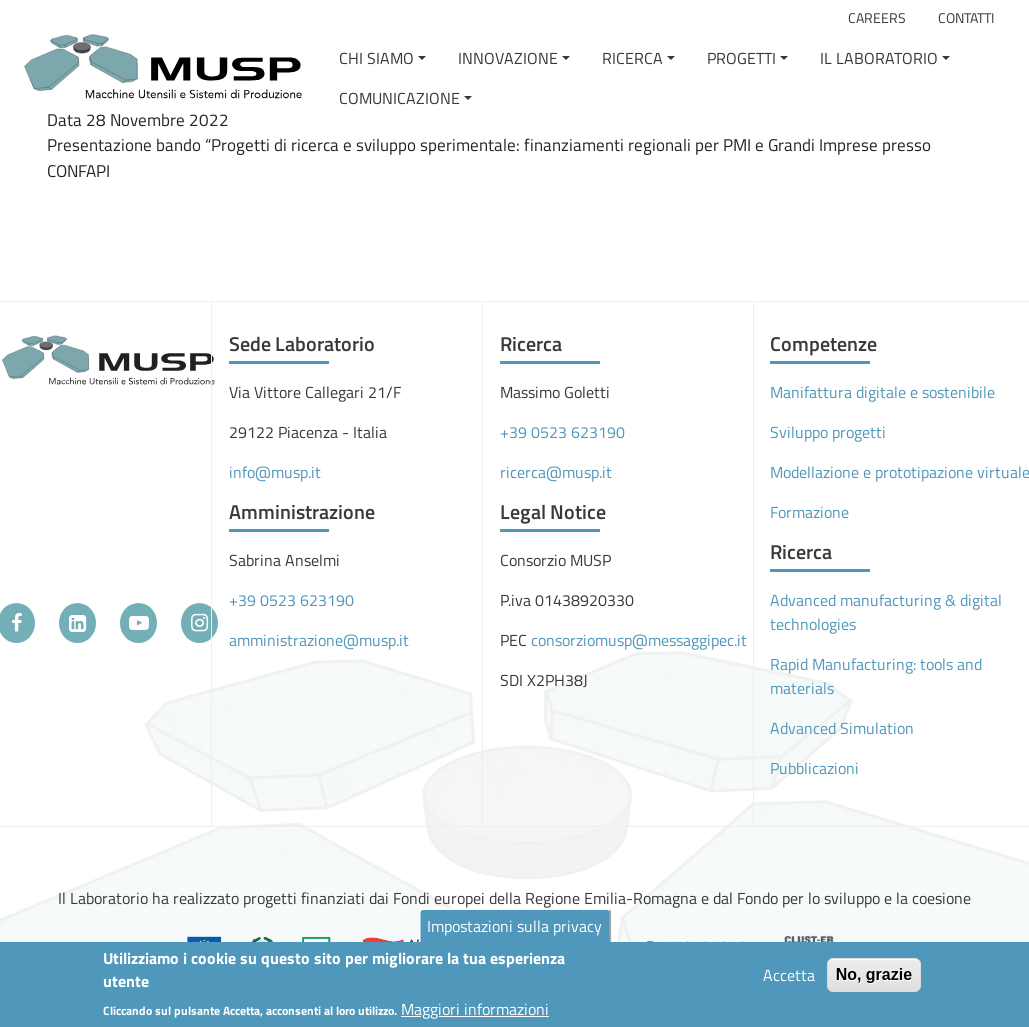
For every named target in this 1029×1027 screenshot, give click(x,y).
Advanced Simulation (842, 728)
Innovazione (508, 58)
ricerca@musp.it (556, 472)
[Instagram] (199, 623)
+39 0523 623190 (291, 600)
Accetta (789, 979)
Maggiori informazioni (475, 1012)
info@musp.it (275, 472)
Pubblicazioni (814, 768)
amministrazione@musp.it (319, 640)
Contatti (966, 18)
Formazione (809, 512)
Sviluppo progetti (828, 432)
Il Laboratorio (879, 58)
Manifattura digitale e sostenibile (882, 392)
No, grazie (874, 978)
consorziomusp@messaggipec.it (639, 640)
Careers (877, 18)
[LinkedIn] (77, 623)
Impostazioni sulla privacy (514, 930)
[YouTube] (138, 623)
